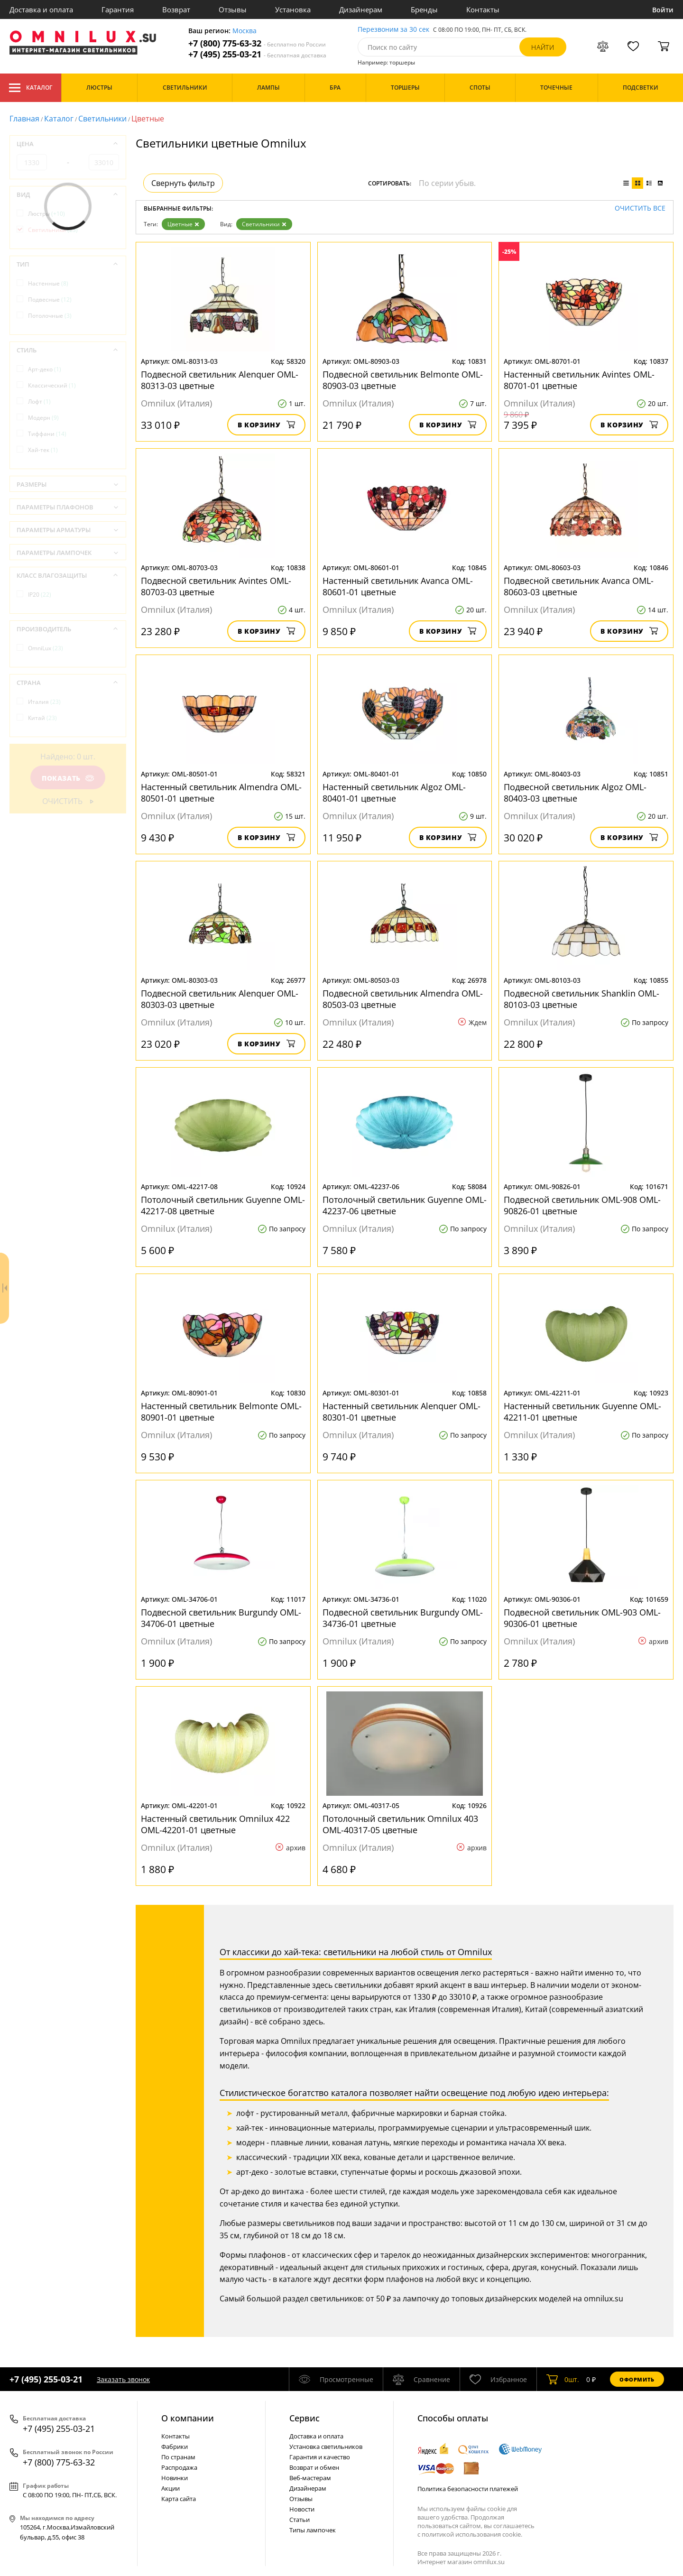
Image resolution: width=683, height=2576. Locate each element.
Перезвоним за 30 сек (393, 30)
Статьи (299, 2519)
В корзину (266, 424)
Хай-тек (43, 450)
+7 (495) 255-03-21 (257, 54)
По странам (178, 2457)
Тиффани (47, 434)
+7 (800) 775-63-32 (257, 43)
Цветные (183, 224)
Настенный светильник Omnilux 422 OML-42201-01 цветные (215, 1824)
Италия (44, 702)
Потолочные (50, 316)
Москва (244, 31)
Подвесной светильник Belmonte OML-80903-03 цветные (403, 380)
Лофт (39, 401)
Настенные (48, 283)
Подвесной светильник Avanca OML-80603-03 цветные (579, 586)
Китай (42, 718)
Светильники (102, 118)
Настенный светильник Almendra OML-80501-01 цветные (221, 792)
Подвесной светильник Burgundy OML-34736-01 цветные (403, 1618)
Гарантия (118, 9)
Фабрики (174, 2446)
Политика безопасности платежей (467, 2488)
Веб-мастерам (310, 2478)
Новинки (174, 2478)
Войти (663, 9)
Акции (170, 2488)
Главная (24, 118)
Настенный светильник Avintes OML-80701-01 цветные (579, 380)
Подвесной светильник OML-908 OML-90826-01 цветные (582, 1205)
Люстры (46, 214)
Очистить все (640, 208)
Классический (52, 385)
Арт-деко (44, 369)
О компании (187, 2418)
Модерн (43, 418)
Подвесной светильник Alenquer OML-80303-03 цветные (219, 999)
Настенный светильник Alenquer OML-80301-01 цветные (401, 1411)
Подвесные (50, 299)
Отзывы (233, 9)
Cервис (304, 2418)
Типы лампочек (312, 2530)
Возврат (176, 9)
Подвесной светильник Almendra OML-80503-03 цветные (403, 999)
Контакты (482, 9)
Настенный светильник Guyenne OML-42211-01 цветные (582, 1411)
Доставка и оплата (41, 9)
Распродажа (179, 2467)
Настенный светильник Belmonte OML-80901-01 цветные (221, 1411)
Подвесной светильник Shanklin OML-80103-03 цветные (581, 999)
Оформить (637, 2379)
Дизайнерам (360, 9)
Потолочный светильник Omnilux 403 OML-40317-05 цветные (400, 1824)
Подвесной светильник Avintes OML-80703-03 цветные (216, 586)
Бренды (424, 9)
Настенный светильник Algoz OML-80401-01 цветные (394, 792)
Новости (301, 2509)
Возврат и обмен (314, 2467)
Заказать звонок (123, 2379)
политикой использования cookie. (472, 2534)
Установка (293, 9)
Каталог (30, 87)
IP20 (39, 595)
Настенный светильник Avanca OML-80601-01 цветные (398, 586)
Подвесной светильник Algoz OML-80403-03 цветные (575, 792)
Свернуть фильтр (183, 183)
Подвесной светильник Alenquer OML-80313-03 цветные (219, 380)
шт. (562, 2379)
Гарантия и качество (319, 2457)
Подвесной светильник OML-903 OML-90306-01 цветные (582, 1618)
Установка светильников (325, 2446)
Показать (68, 778)
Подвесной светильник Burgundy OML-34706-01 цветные (221, 1618)
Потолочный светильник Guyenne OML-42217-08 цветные (223, 1205)
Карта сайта (178, 2498)
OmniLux (45, 648)
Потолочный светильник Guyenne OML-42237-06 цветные (405, 1205)
